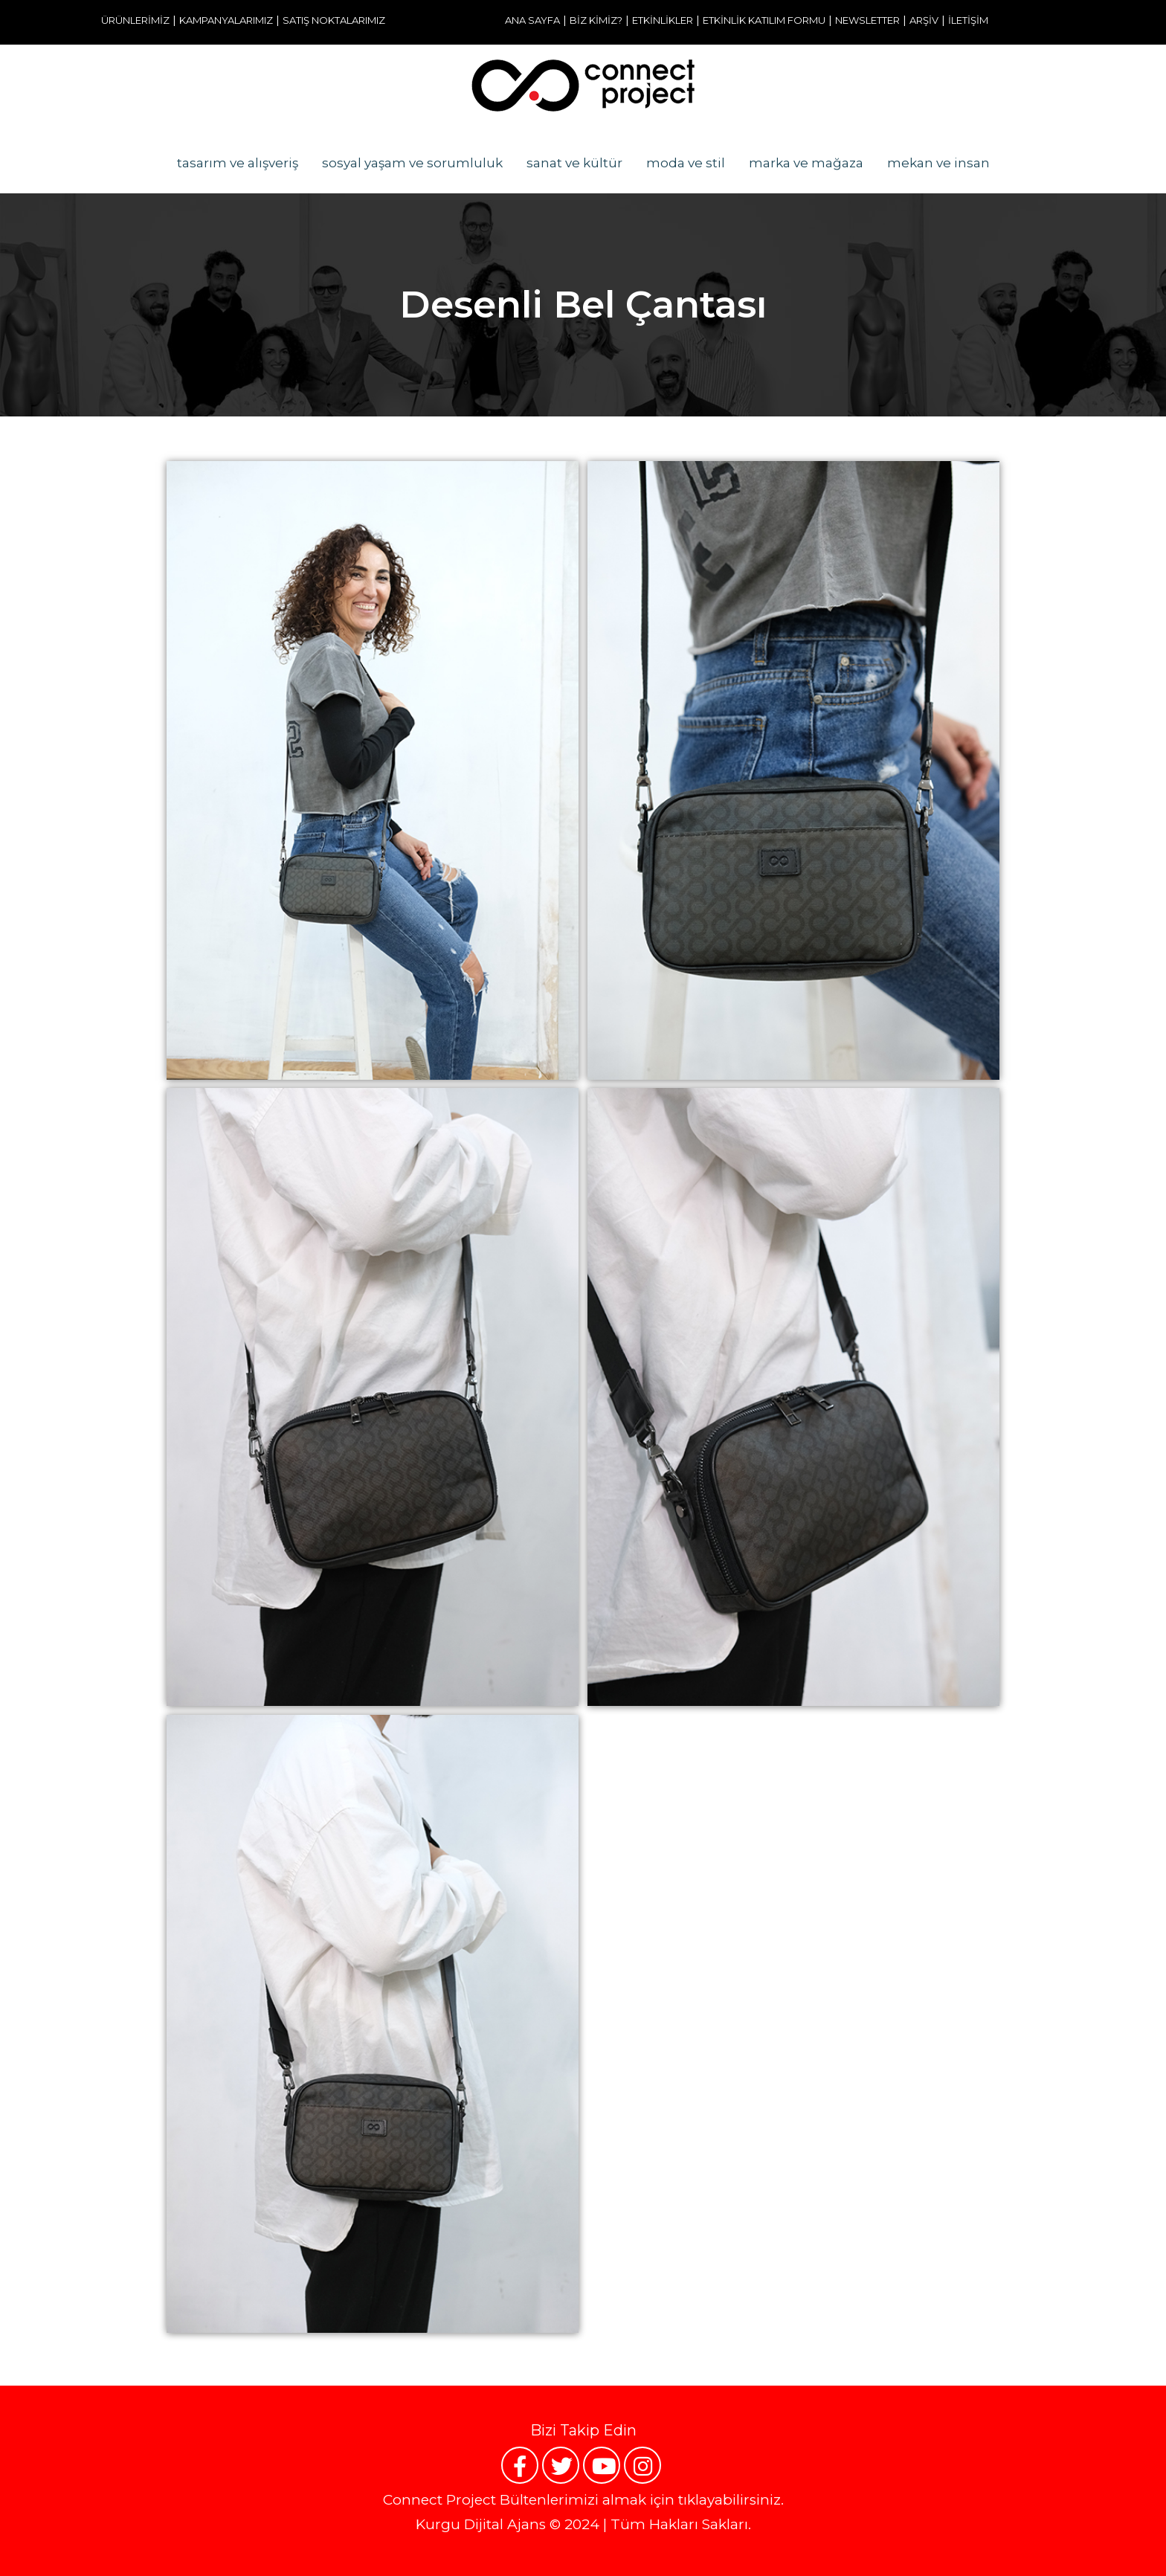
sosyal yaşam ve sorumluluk (412, 162)
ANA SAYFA (532, 20)
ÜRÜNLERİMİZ (135, 20)
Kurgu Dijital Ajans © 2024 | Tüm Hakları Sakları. (583, 2524)
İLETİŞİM (968, 20)
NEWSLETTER (867, 20)
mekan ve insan (938, 162)
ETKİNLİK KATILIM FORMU (764, 20)
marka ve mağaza (806, 162)
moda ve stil (685, 162)
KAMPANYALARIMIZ (226, 20)
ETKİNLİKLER (662, 20)
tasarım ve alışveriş (237, 162)
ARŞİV (923, 20)
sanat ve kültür (574, 162)
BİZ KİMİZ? (596, 20)
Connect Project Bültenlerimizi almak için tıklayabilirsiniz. (583, 2499)
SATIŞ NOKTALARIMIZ (334, 20)
